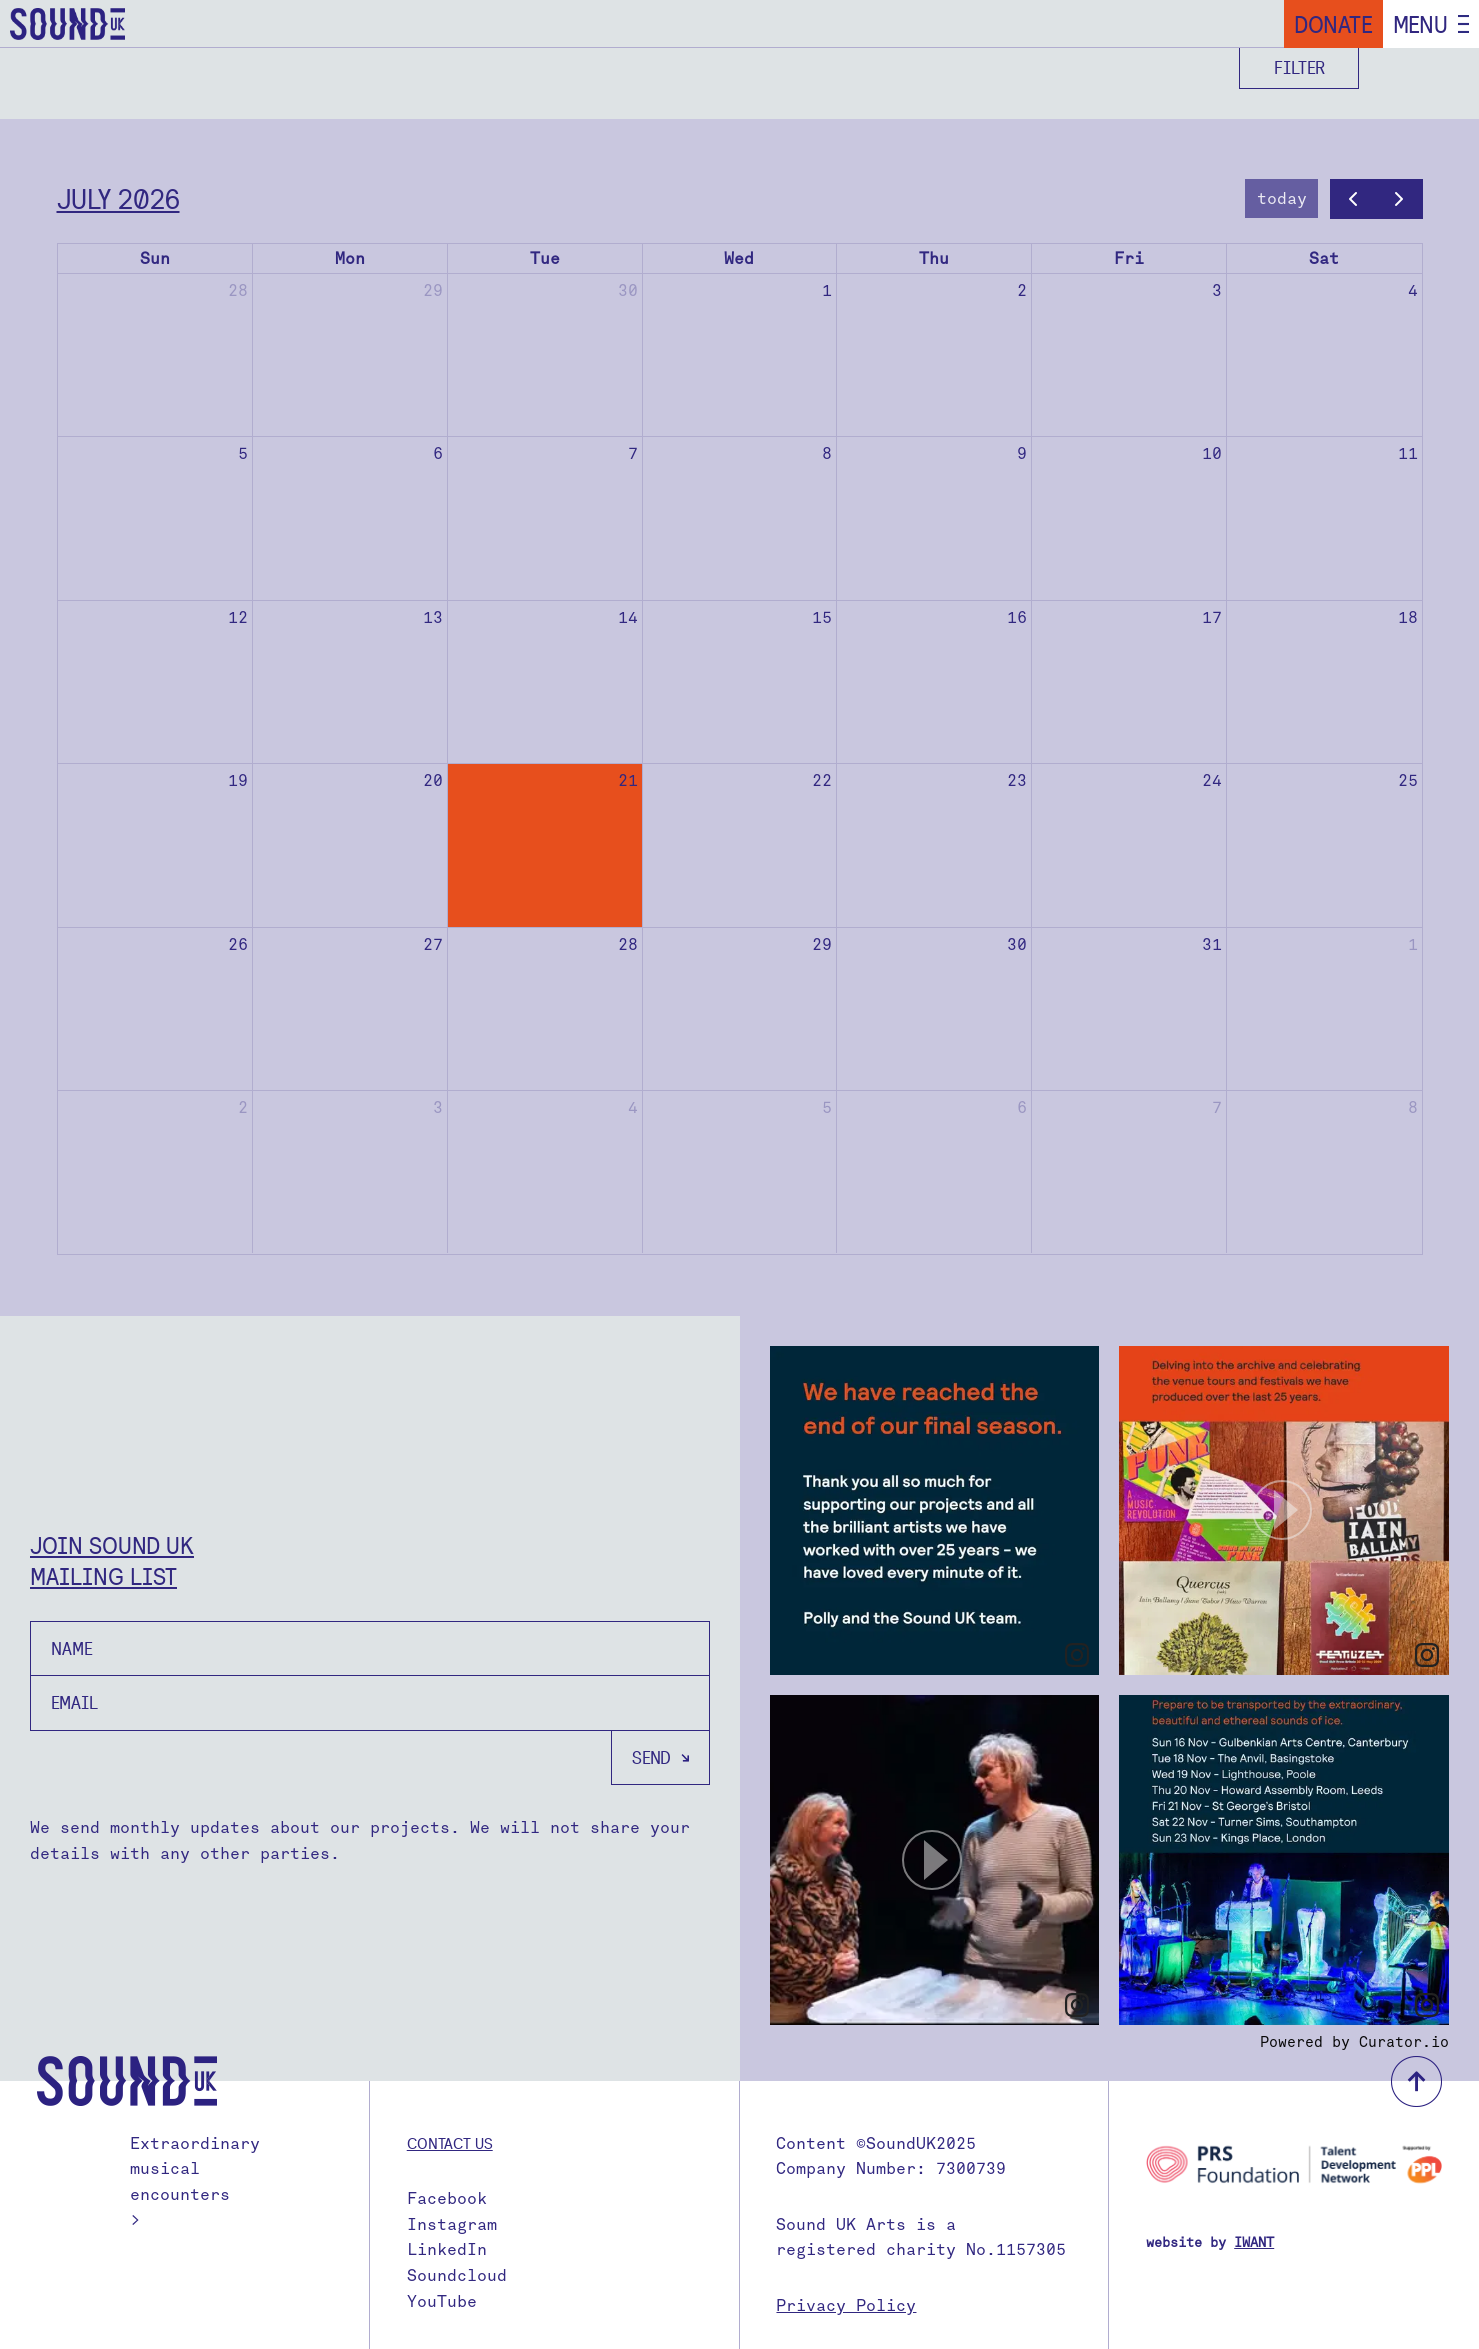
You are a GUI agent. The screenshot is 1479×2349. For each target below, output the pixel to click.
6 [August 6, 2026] (1022, 1107)
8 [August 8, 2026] (1413, 1107)
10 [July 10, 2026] (1212, 453)
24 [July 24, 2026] (1212, 780)
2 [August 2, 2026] (243, 1107)
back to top (1416, 2081)
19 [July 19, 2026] (238, 780)
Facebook (447, 2198)
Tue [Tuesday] (545, 258)
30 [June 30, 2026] (628, 290)
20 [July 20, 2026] (433, 780)
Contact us (450, 2143)
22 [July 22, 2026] (822, 780)
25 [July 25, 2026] (1408, 780)
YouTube (442, 2301)
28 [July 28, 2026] (628, 944)
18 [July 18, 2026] (1408, 617)
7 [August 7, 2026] (1217, 1107)
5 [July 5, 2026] (243, 453)
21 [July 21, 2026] (628, 780)
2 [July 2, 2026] (1022, 290)
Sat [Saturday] (1324, 258)
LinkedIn (447, 2249)
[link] (1077, 1655)
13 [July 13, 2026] (433, 617)
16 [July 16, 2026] (1017, 617)
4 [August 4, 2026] (633, 1107)
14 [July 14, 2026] (628, 617)
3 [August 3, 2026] (438, 1107)
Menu (1420, 24)
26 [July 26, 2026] (238, 944)
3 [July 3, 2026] (1217, 290)
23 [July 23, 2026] (1017, 780)
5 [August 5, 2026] (827, 1107)
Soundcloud (457, 2275)
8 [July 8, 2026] (827, 453)
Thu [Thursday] (934, 258)
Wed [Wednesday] (739, 258)
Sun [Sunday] (155, 258)
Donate (1333, 24)
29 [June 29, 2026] (433, 290)
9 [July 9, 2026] (1022, 453)
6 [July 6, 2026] (438, 453)
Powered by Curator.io (1354, 2042)
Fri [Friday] (1129, 258)
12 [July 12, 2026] (238, 617)
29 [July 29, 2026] (822, 944)
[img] (935, 1511)
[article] (935, 1511)
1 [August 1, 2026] (1413, 944)
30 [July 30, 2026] (1017, 944)
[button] (1284, 1511)
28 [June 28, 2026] (238, 290)
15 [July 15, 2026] (822, 617)
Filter (1299, 67)
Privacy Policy (846, 2305)
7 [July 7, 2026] (633, 453)
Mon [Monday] (350, 258)
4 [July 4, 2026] (1413, 290)
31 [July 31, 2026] (1212, 944)
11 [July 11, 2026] (1408, 453)
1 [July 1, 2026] (827, 290)
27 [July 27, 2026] (433, 944)
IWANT (1254, 2242)
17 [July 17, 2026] (1212, 617)
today (1282, 198)
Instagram (452, 2224)
